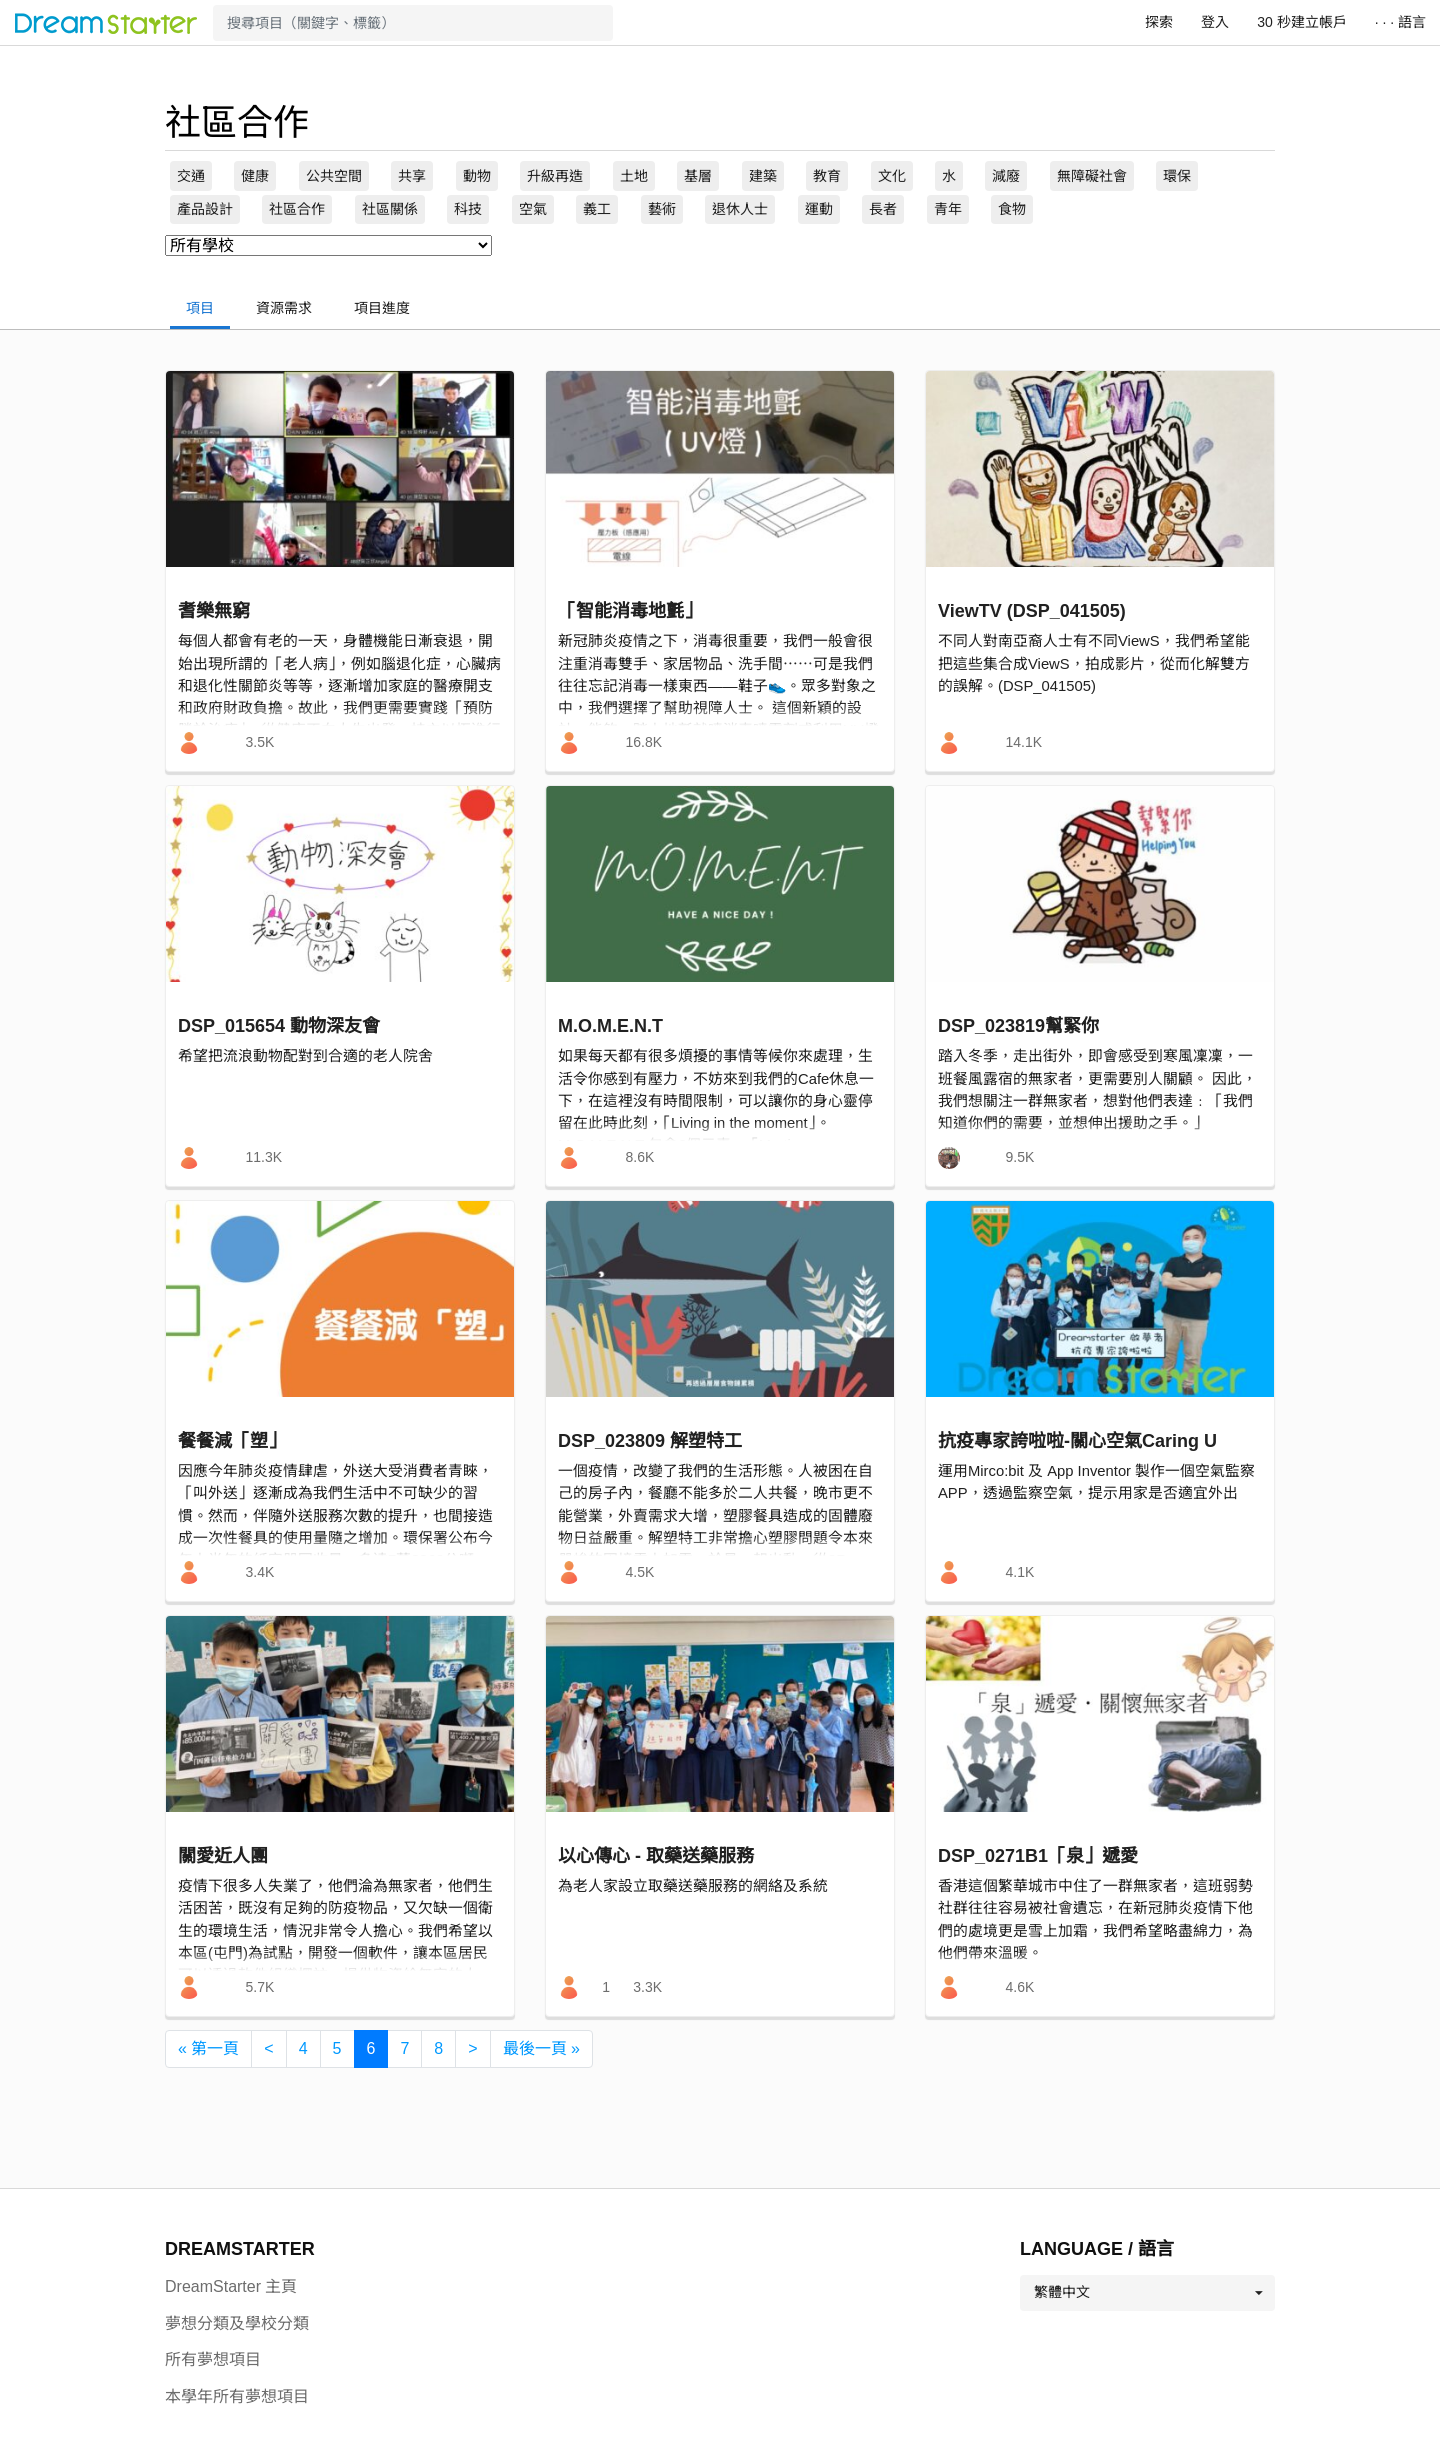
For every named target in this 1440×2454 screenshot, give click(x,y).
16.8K (643, 742)
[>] (472, 2049)
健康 (255, 176)
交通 (191, 176)
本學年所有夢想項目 (237, 2396)
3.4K (259, 1572)
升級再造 (555, 176)
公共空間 (334, 176)
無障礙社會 (1092, 176)
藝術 (662, 209)
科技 (468, 209)
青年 (948, 209)
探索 (1159, 22)
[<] (268, 2049)
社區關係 (390, 209)
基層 (698, 176)
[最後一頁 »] (541, 2049)
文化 (892, 176)
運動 (819, 209)
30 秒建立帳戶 (1301, 22)
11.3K (263, 1157)
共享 (412, 176)
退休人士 (740, 209)
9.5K (1019, 1157)
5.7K (259, 1987)
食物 (1012, 209)
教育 (827, 176)
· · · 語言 (1400, 22)
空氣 (533, 209)
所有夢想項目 (213, 2359)
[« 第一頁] (208, 2049)
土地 (634, 176)
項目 (200, 308)
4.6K (1019, 1987)
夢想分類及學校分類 (237, 2323)
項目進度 (382, 308)
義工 (597, 209)
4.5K (639, 1572)
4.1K (1019, 1572)
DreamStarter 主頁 (231, 2286)
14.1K (1023, 742)
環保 (1177, 176)
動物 (477, 176)
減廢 (1006, 176)
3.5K (259, 742)
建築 (763, 176)
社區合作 (297, 209)
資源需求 (284, 308)
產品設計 (205, 209)
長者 (883, 209)
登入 (1215, 22)
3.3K (647, 1987)
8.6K (639, 1157)
